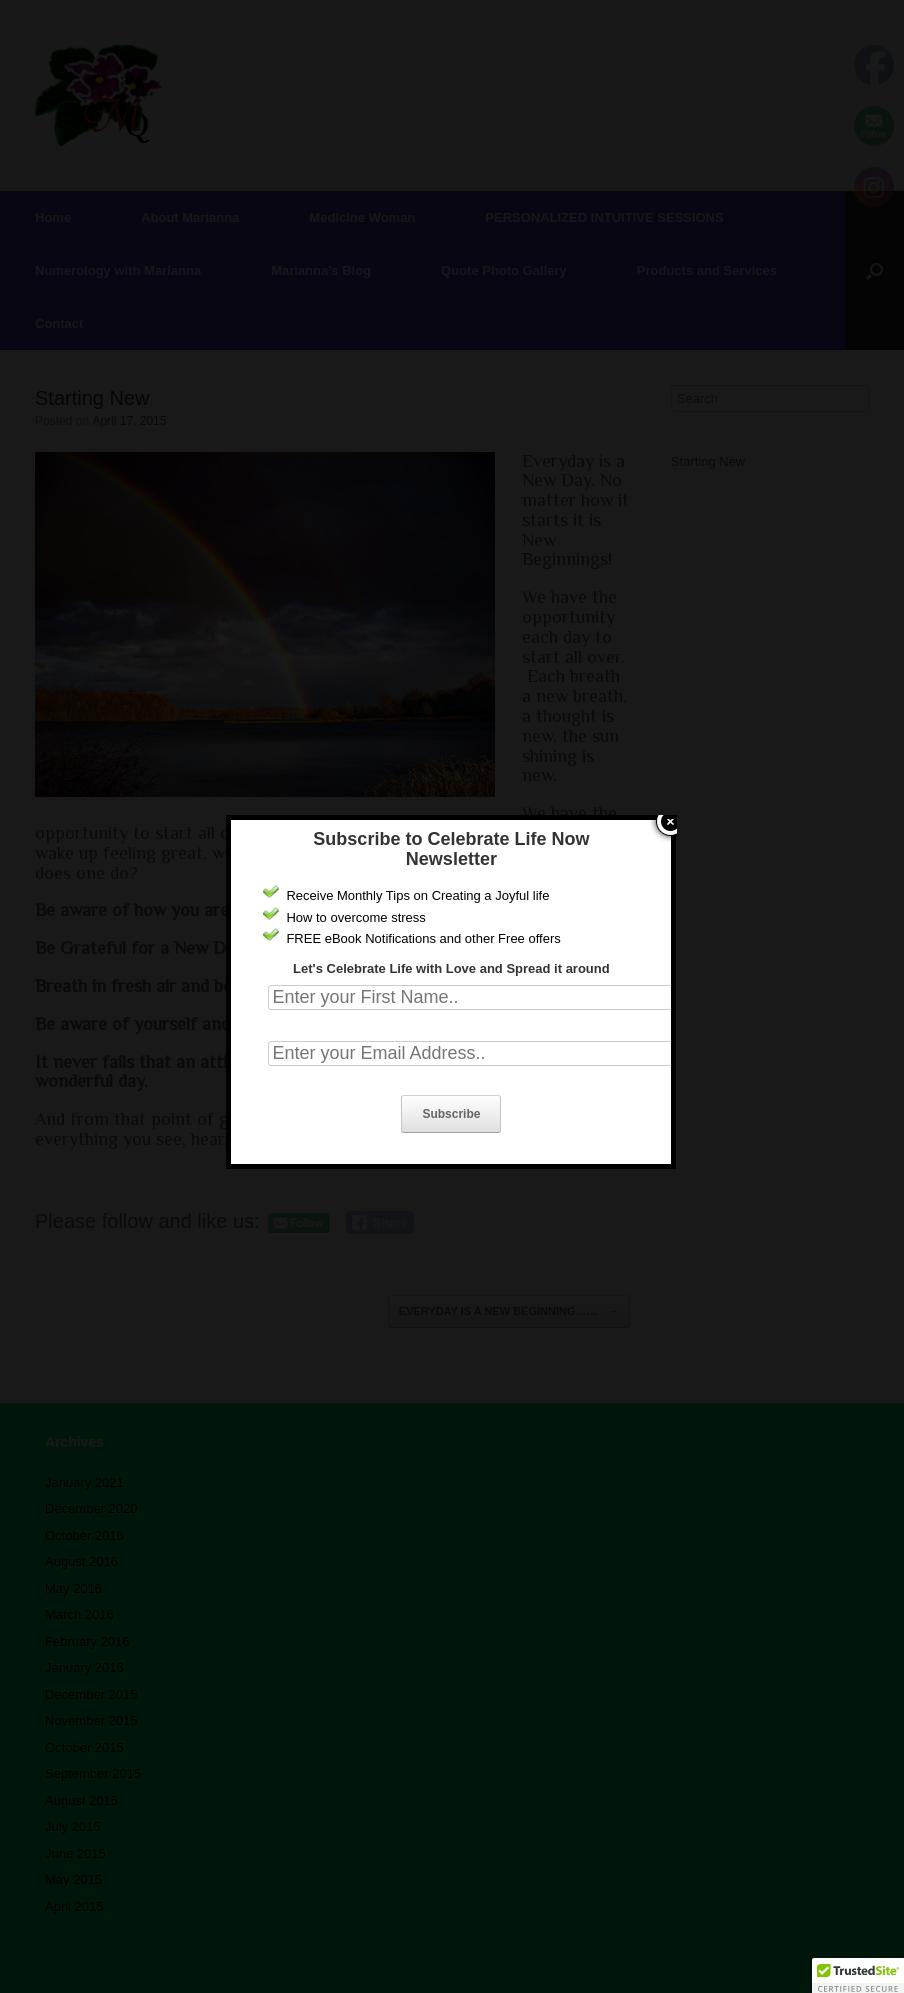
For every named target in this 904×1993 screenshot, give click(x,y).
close (670, 774)
